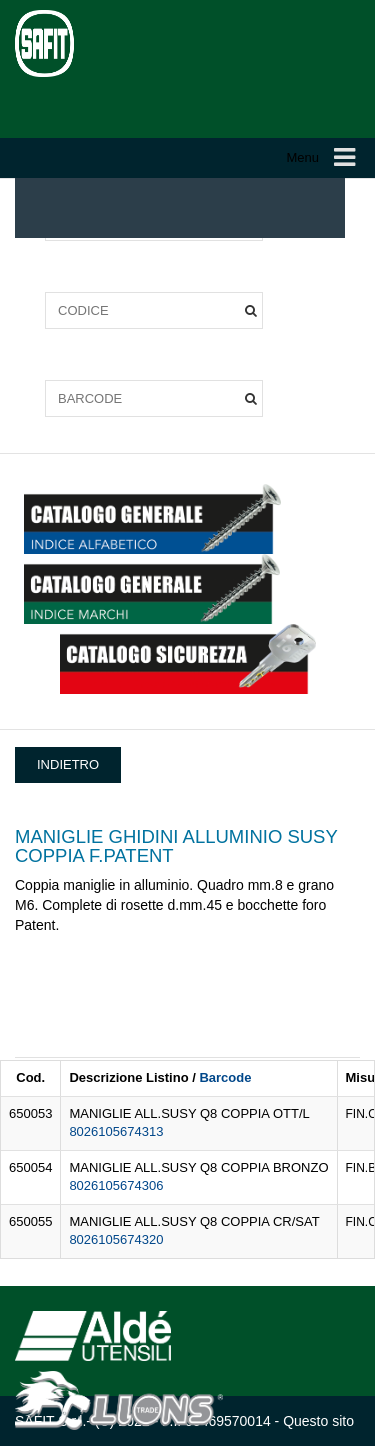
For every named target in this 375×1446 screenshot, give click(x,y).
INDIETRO (68, 764)
